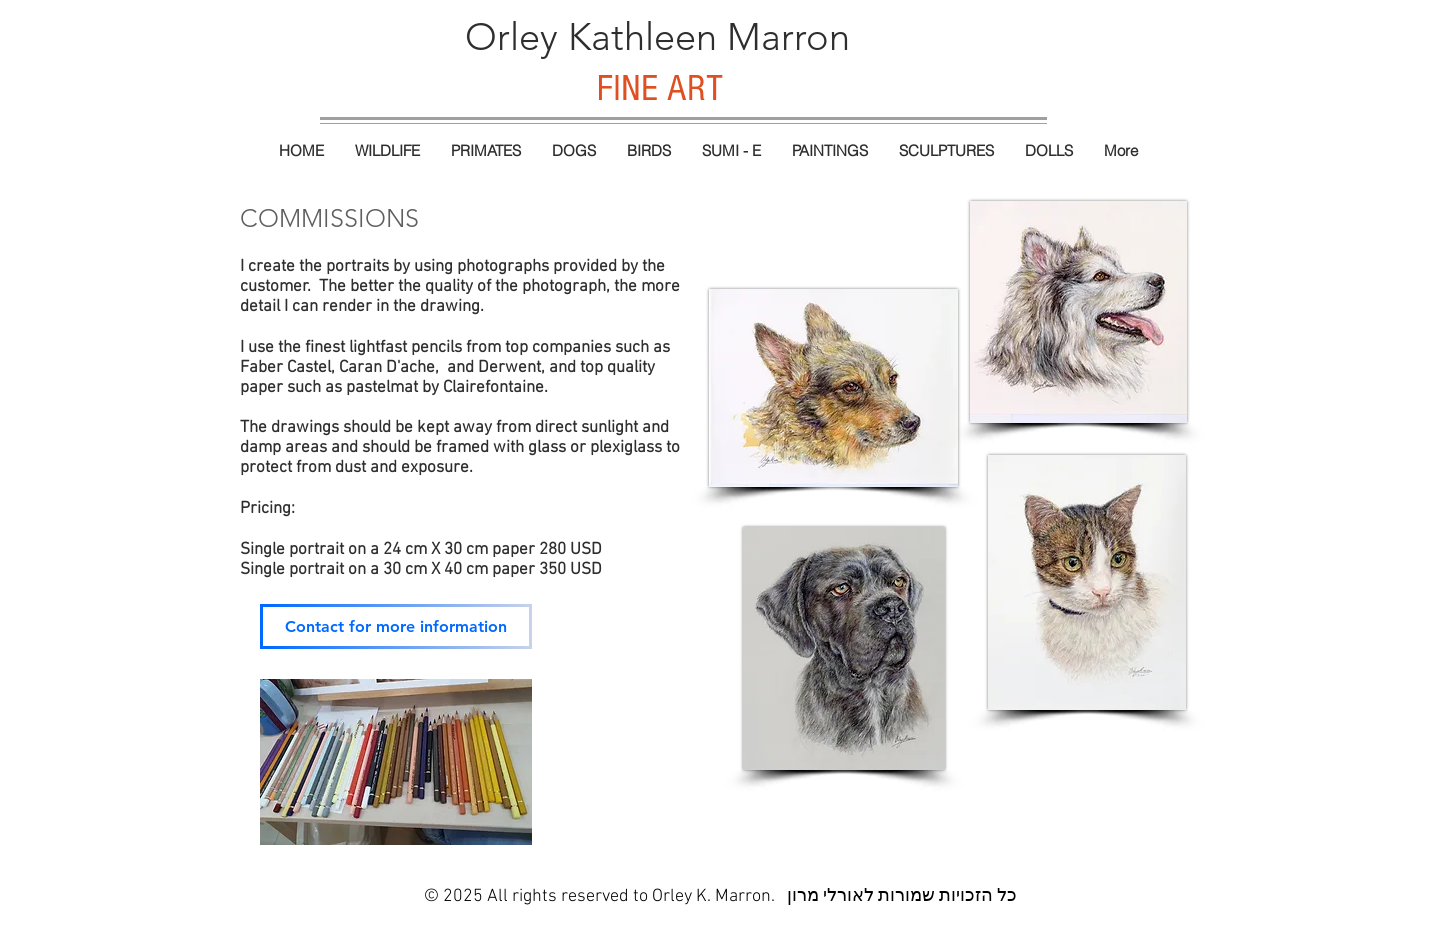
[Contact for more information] (396, 626)
